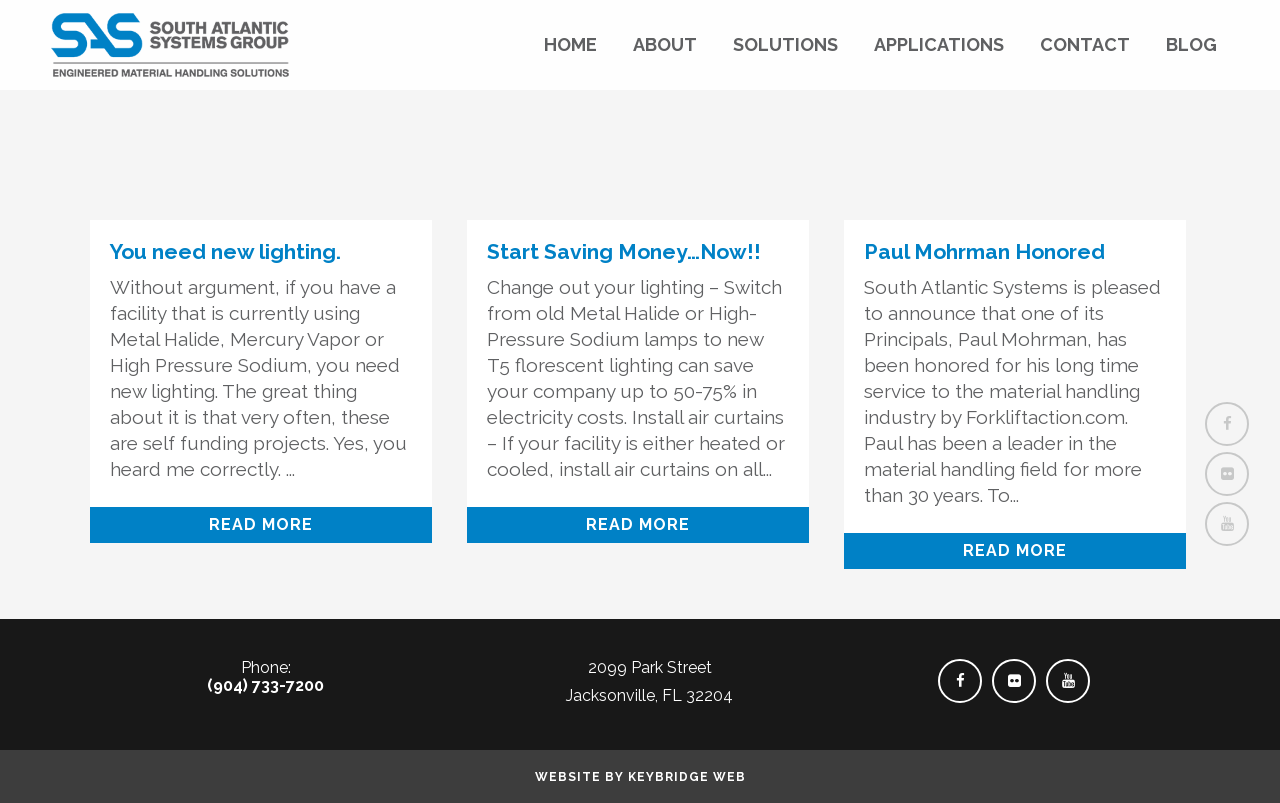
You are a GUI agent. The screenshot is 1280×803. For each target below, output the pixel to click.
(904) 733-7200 (265, 685)
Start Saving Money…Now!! (624, 251)
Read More (261, 524)
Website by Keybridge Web (640, 777)
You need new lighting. (225, 251)
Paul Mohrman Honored (984, 251)
